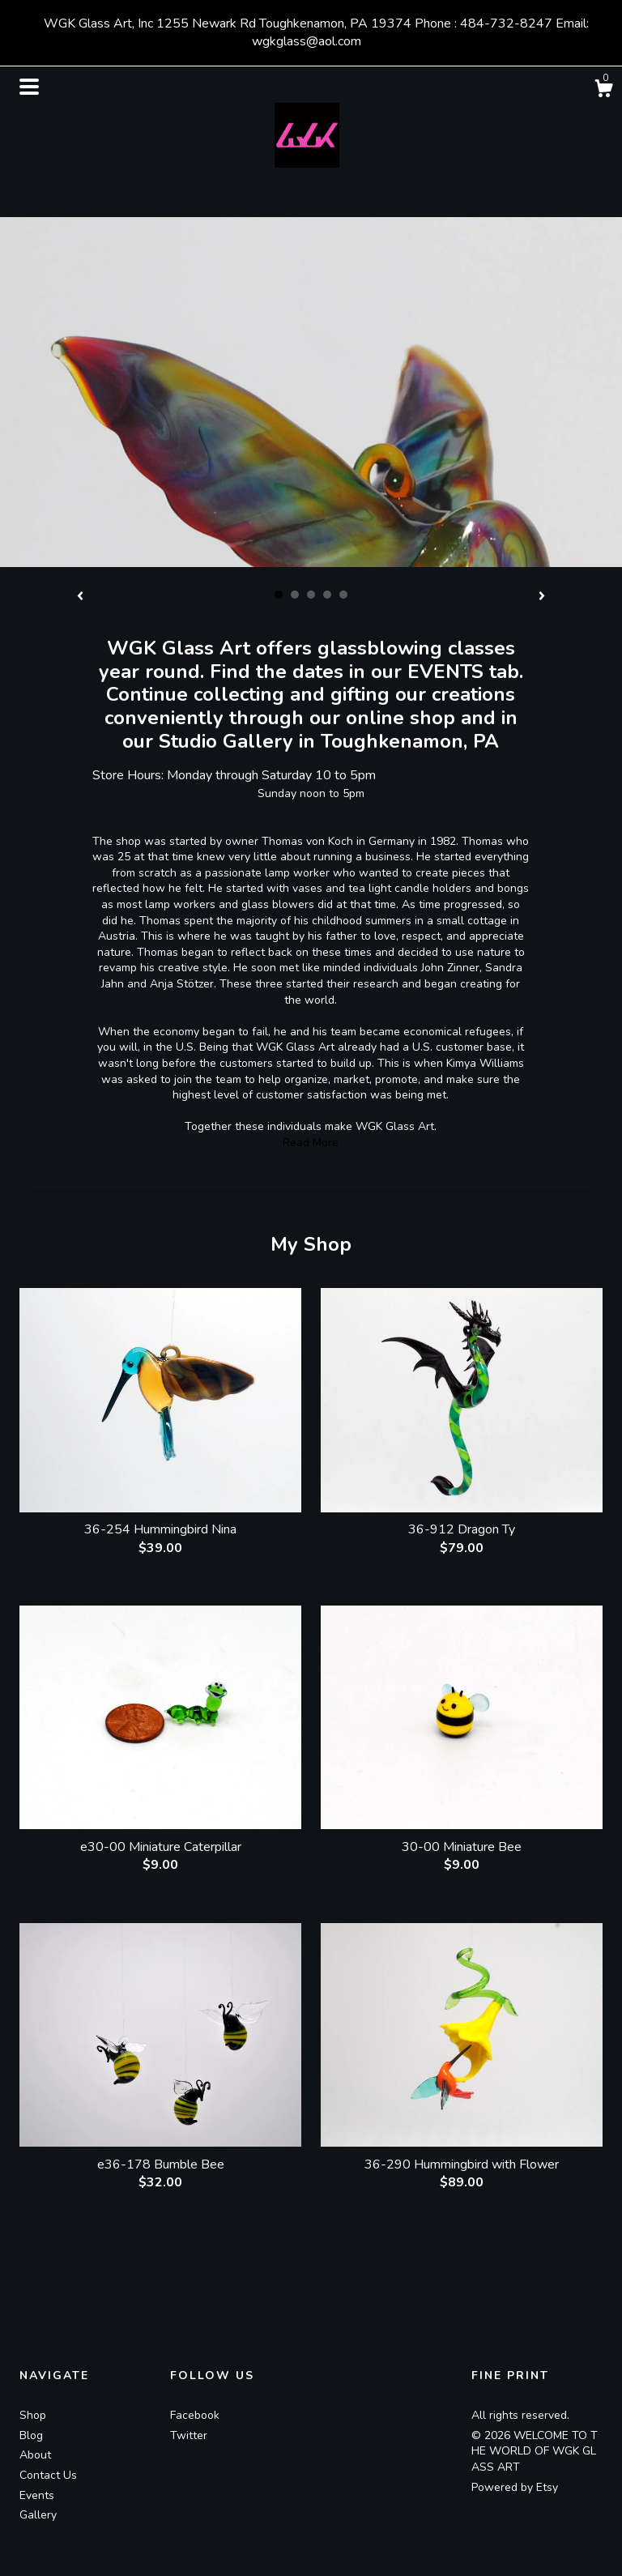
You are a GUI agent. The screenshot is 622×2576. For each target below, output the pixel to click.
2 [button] (295, 595)
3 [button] (311, 595)
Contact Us (48, 2475)
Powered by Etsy (514, 2487)
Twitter (188, 2435)
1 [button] (279, 595)
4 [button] (327, 595)
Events (36, 2495)
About (35, 2455)
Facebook (194, 2415)
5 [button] (343, 595)
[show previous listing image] (80, 597)
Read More (311, 1142)
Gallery (38, 2515)
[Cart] (603, 91)
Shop (32, 2415)
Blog (31, 2435)
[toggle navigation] (29, 87)
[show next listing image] (542, 597)
